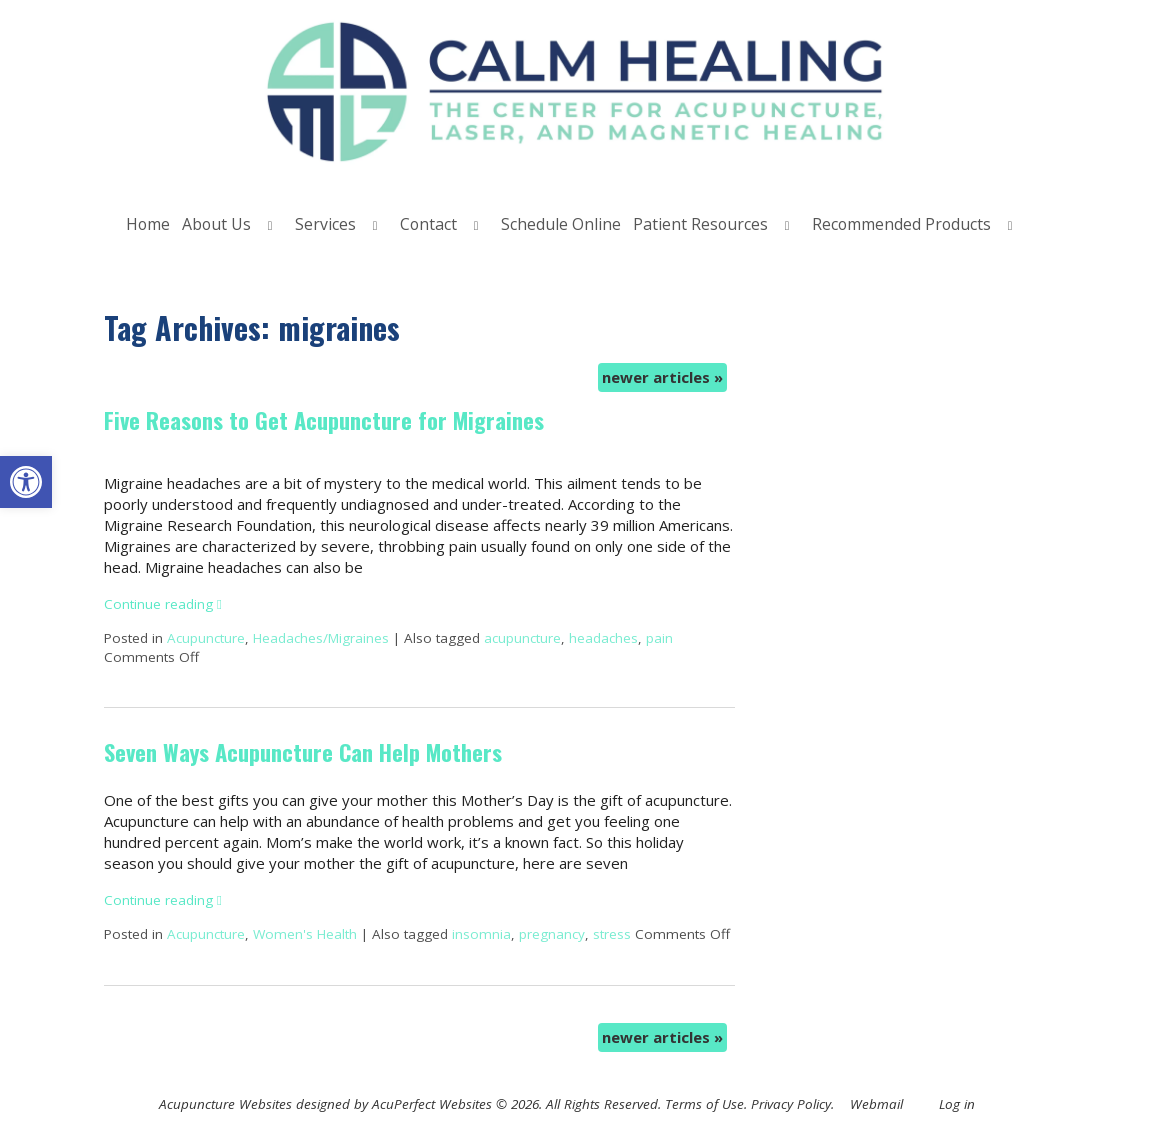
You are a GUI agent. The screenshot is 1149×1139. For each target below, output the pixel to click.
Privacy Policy (791, 1104)
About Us (216, 224)
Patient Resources (700, 224)
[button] (26, 482)
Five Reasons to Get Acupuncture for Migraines (324, 420)
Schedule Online (561, 224)
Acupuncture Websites (225, 1104)
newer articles (662, 377)
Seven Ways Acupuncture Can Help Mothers (303, 752)
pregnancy (552, 934)
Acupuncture (206, 638)
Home (148, 224)
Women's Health (305, 934)
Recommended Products (901, 224)
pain (659, 638)
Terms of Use (704, 1104)
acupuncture (522, 638)
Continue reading (163, 604)
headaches (603, 638)
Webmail (876, 1104)
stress (612, 934)
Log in (957, 1104)
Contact (428, 224)
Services (325, 224)
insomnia (481, 934)
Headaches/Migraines (321, 638)
